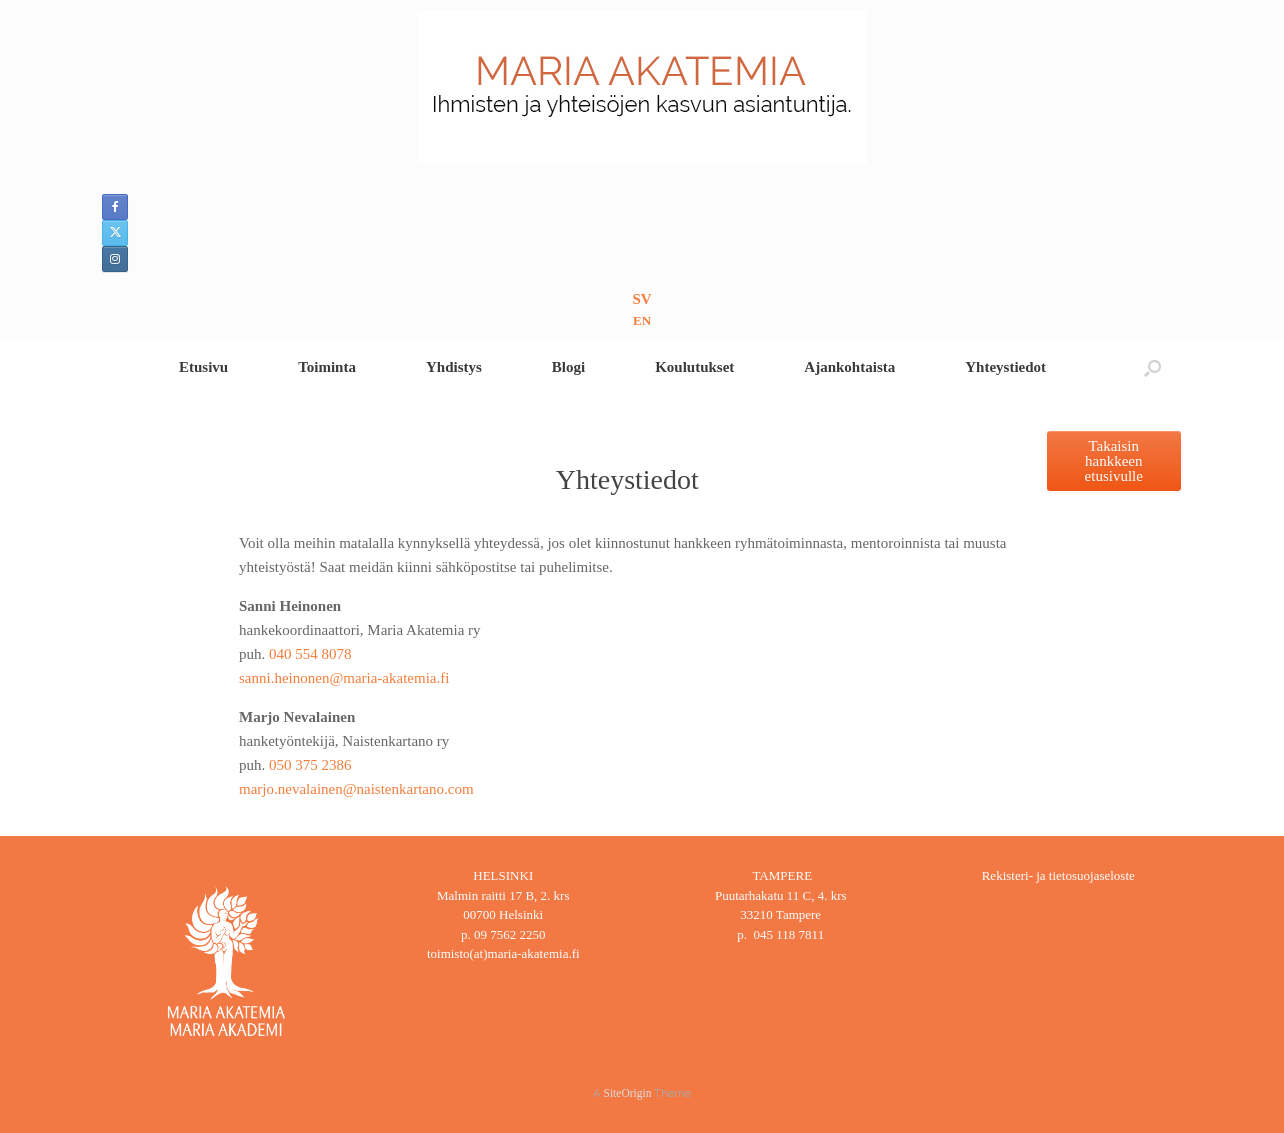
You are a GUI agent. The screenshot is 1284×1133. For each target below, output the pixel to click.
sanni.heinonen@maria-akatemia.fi (344, 678)
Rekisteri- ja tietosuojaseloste (1058, 875)
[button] (1152, 367)
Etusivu (203, 367)
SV (641, 299)
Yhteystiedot (1005, 367)
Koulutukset (694, 367)
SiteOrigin (628, 1093)
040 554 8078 (310, 654)
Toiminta (327, 367)
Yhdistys (454, 367)
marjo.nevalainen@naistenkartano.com (356, 789)
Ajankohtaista (849, 367)
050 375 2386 (310, 765)
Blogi (568, 367)
